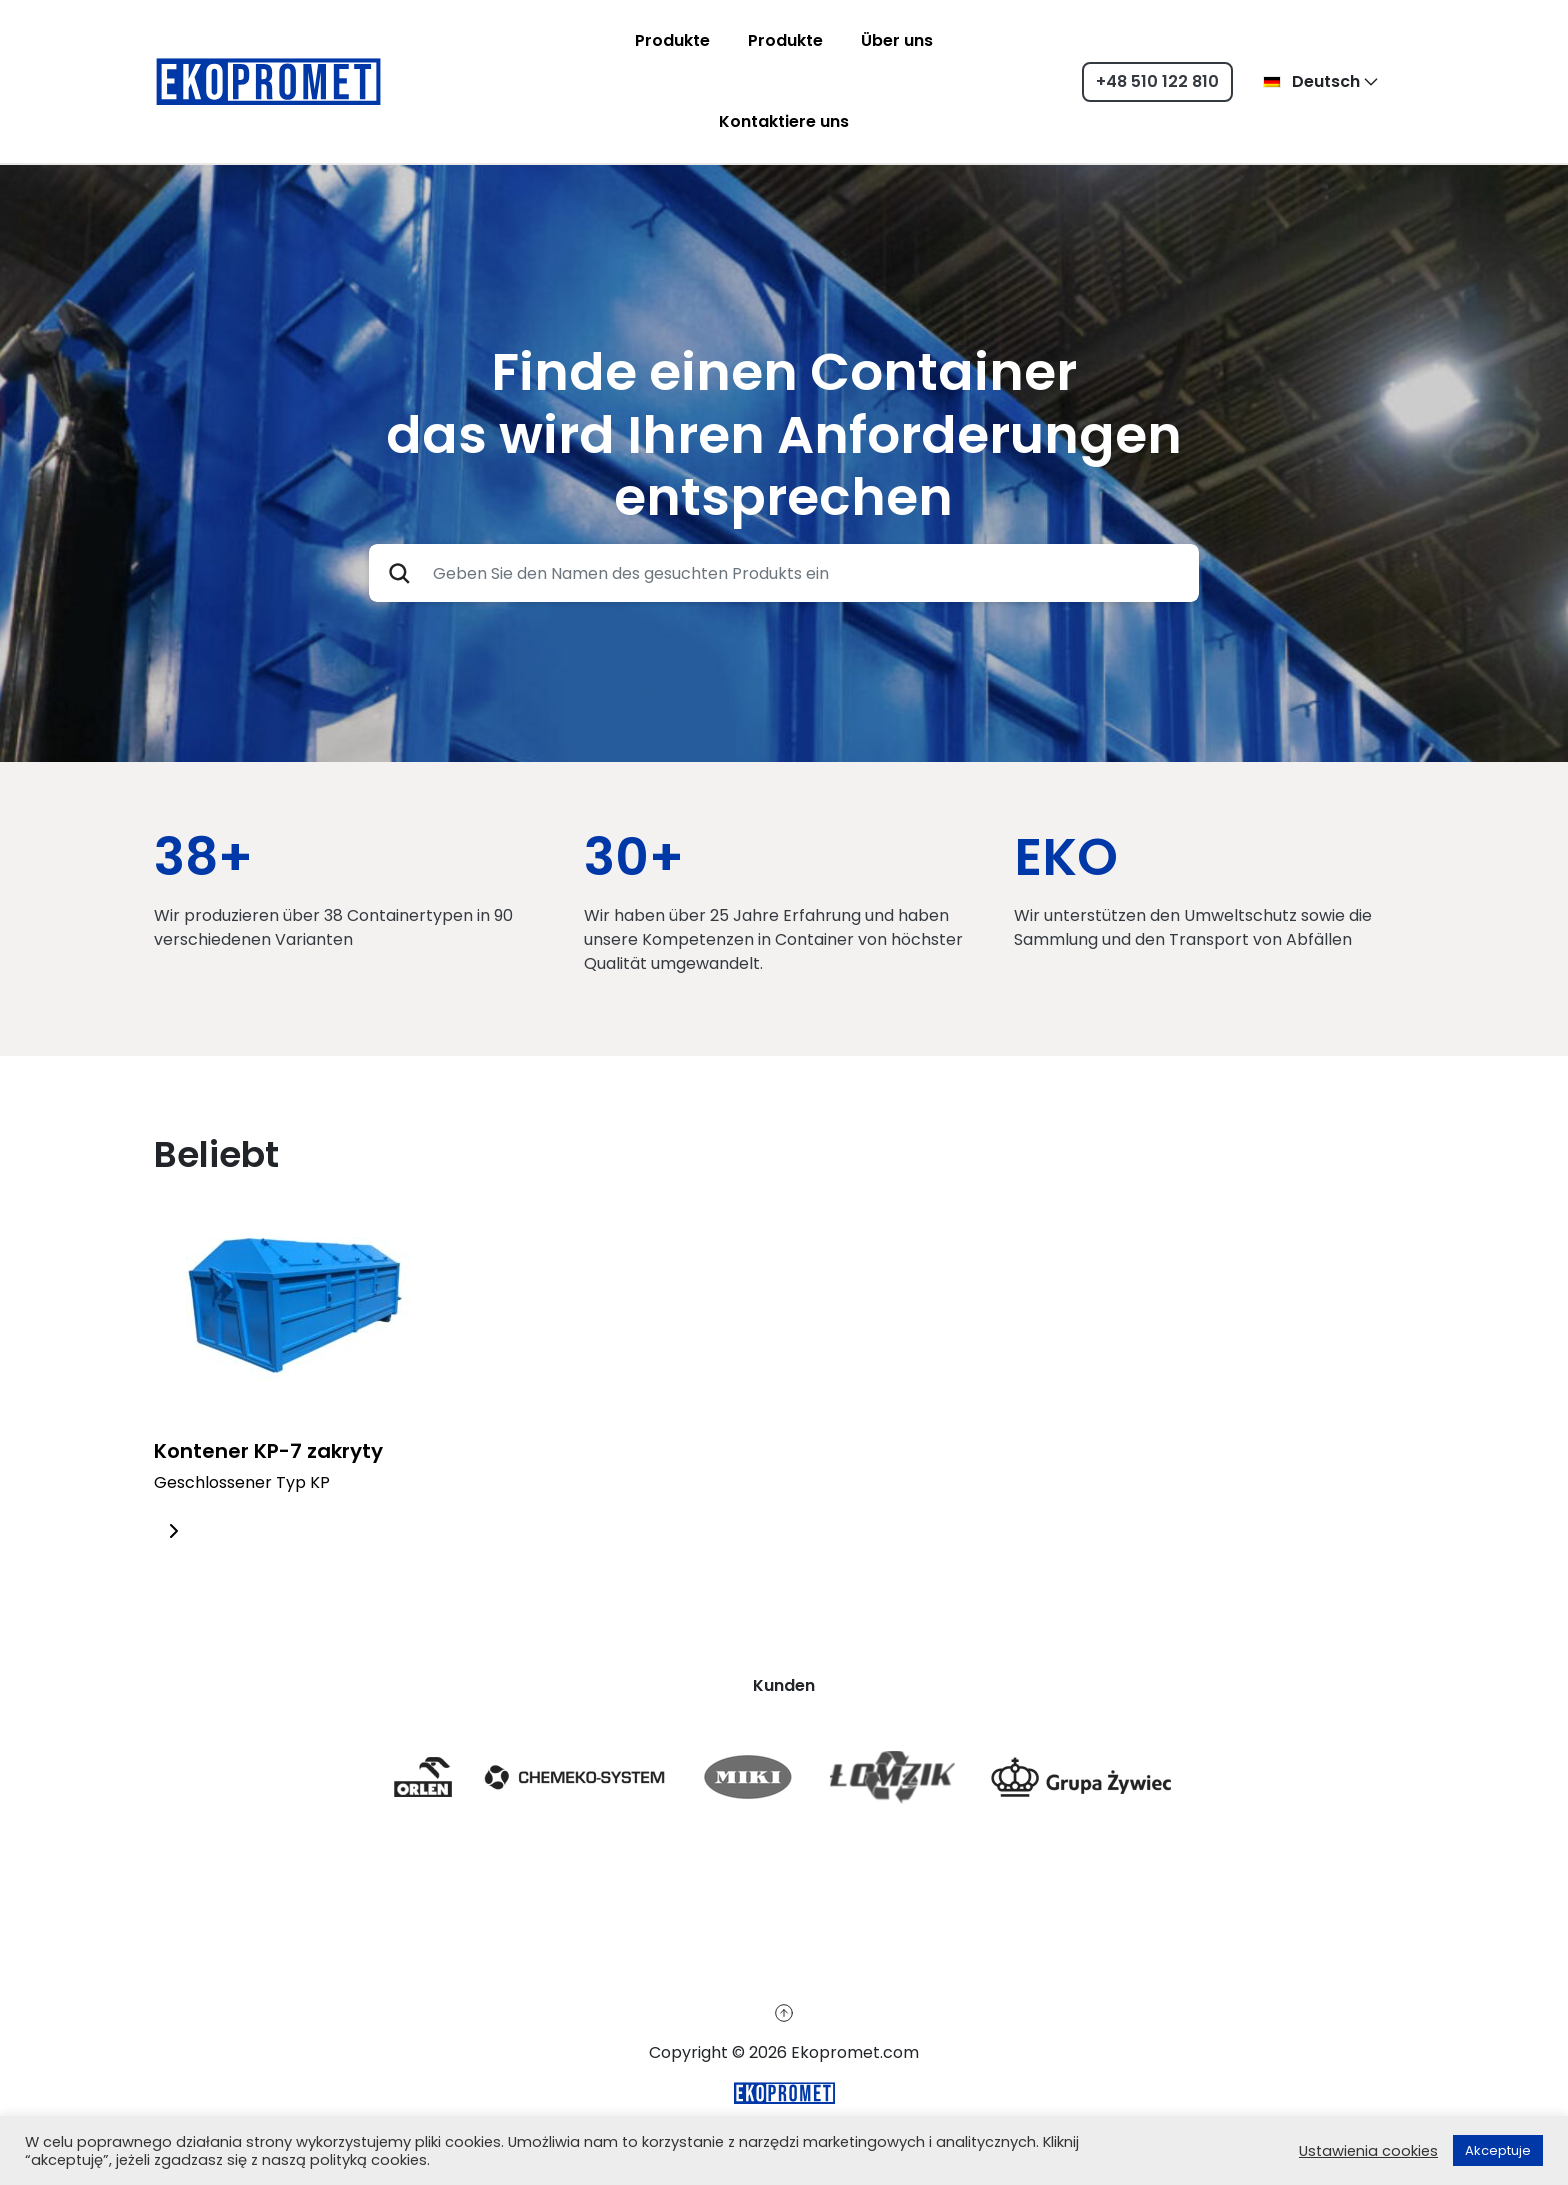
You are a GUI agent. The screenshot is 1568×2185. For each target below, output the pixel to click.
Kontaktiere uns (784, 121)
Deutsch (1311, 81)
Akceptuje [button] (1498, 2150)
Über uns (897, 40)
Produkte (672, 40)
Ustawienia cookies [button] (1368, 2151)
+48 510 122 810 (1157, 81)
